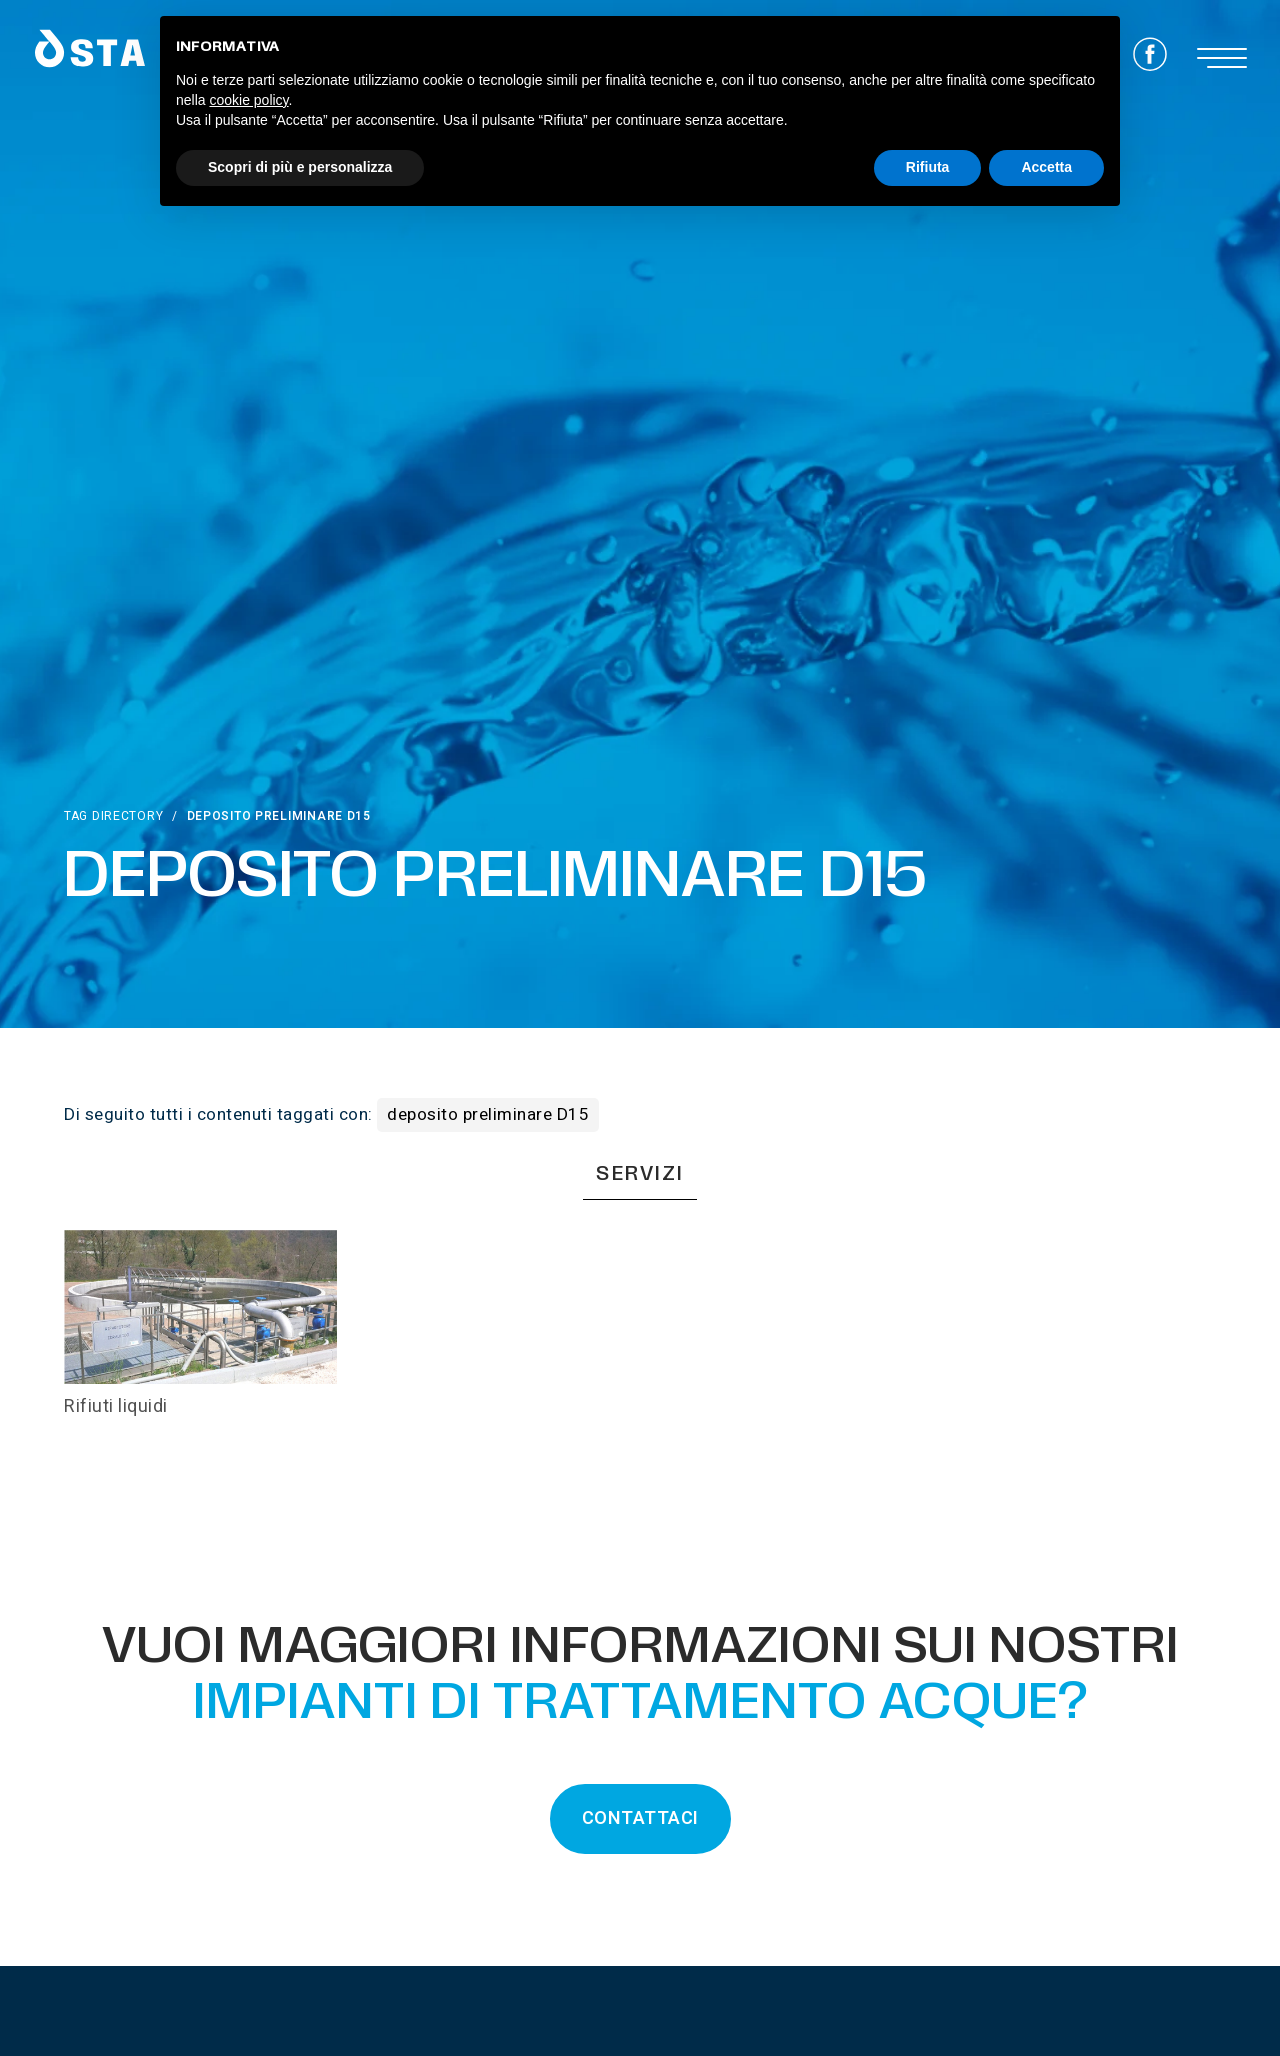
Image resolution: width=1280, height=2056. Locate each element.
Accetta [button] (1046, 167)
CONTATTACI (640, 1818)
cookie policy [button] (248, 100)
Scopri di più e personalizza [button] (300, 167)
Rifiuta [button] (928, 167)
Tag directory (113, 816)
